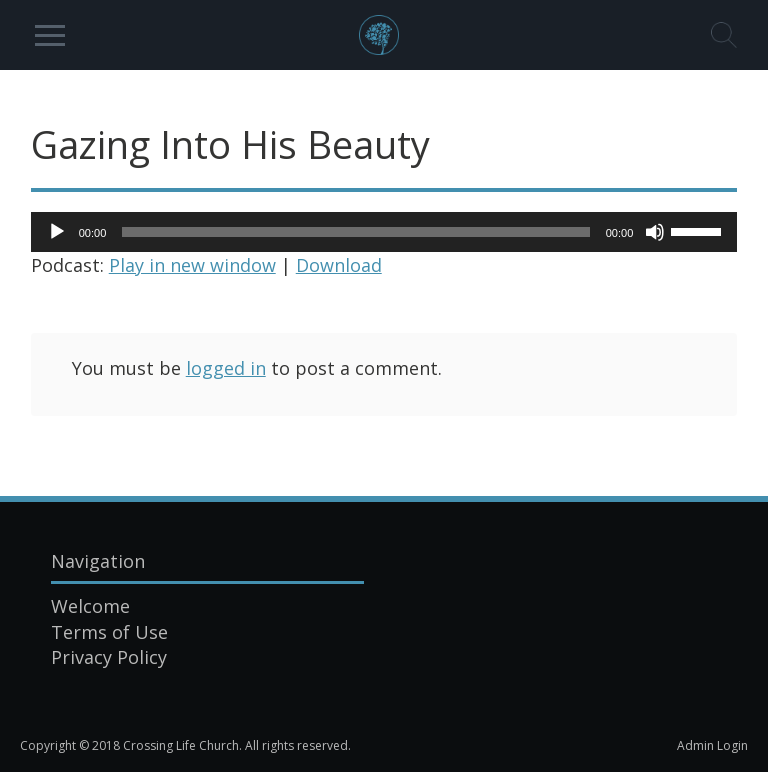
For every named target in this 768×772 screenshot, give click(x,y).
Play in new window (192, 265)
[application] (384, 232)
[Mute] (655, 232)
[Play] (57, 232)
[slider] (355, 232)
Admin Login (712, 745)
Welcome (90, 606)
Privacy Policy (109, 657)
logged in (226, 368)
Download (339, 265)
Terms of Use (109, 632)
